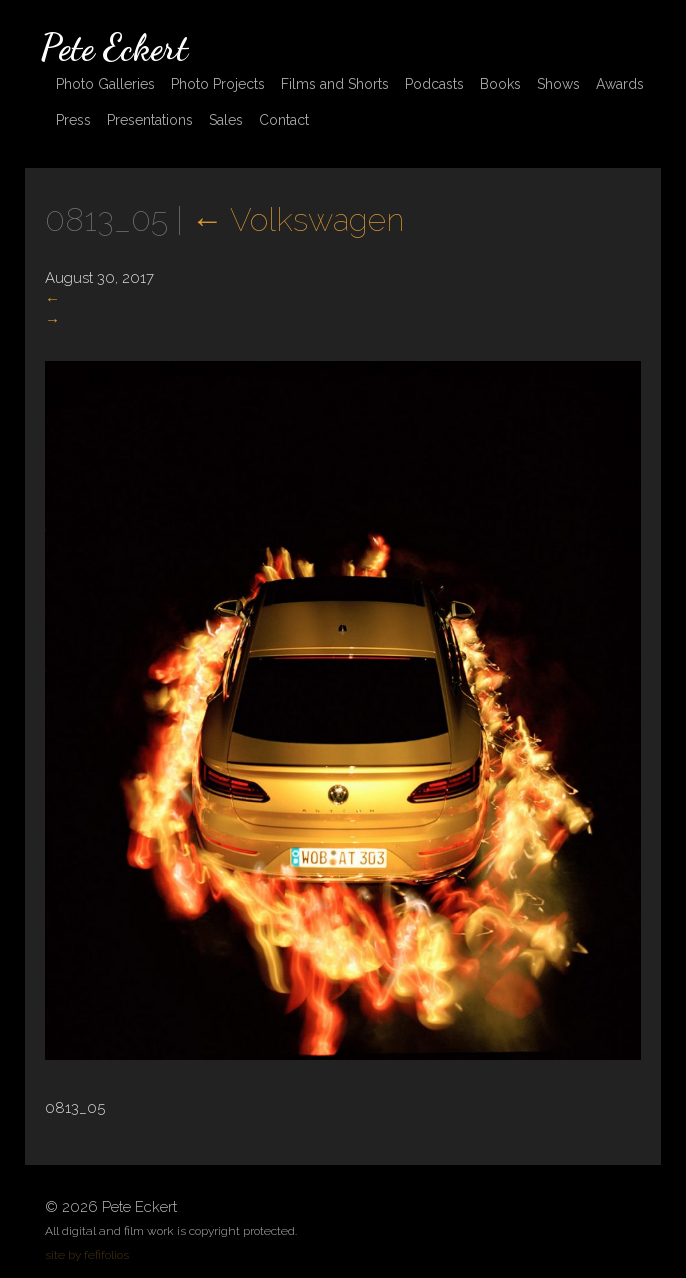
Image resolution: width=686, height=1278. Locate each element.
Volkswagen (297, 219)
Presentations (150, 120)
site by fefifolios (87, 1255)
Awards (620, 84)
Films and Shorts (335, 84)
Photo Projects (218, 84)
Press (73, 120)
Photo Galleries (105, 84)
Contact (284, 120)
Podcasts (434, 84)
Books (500, 84)
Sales (226, 120)
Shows (558, 84)
